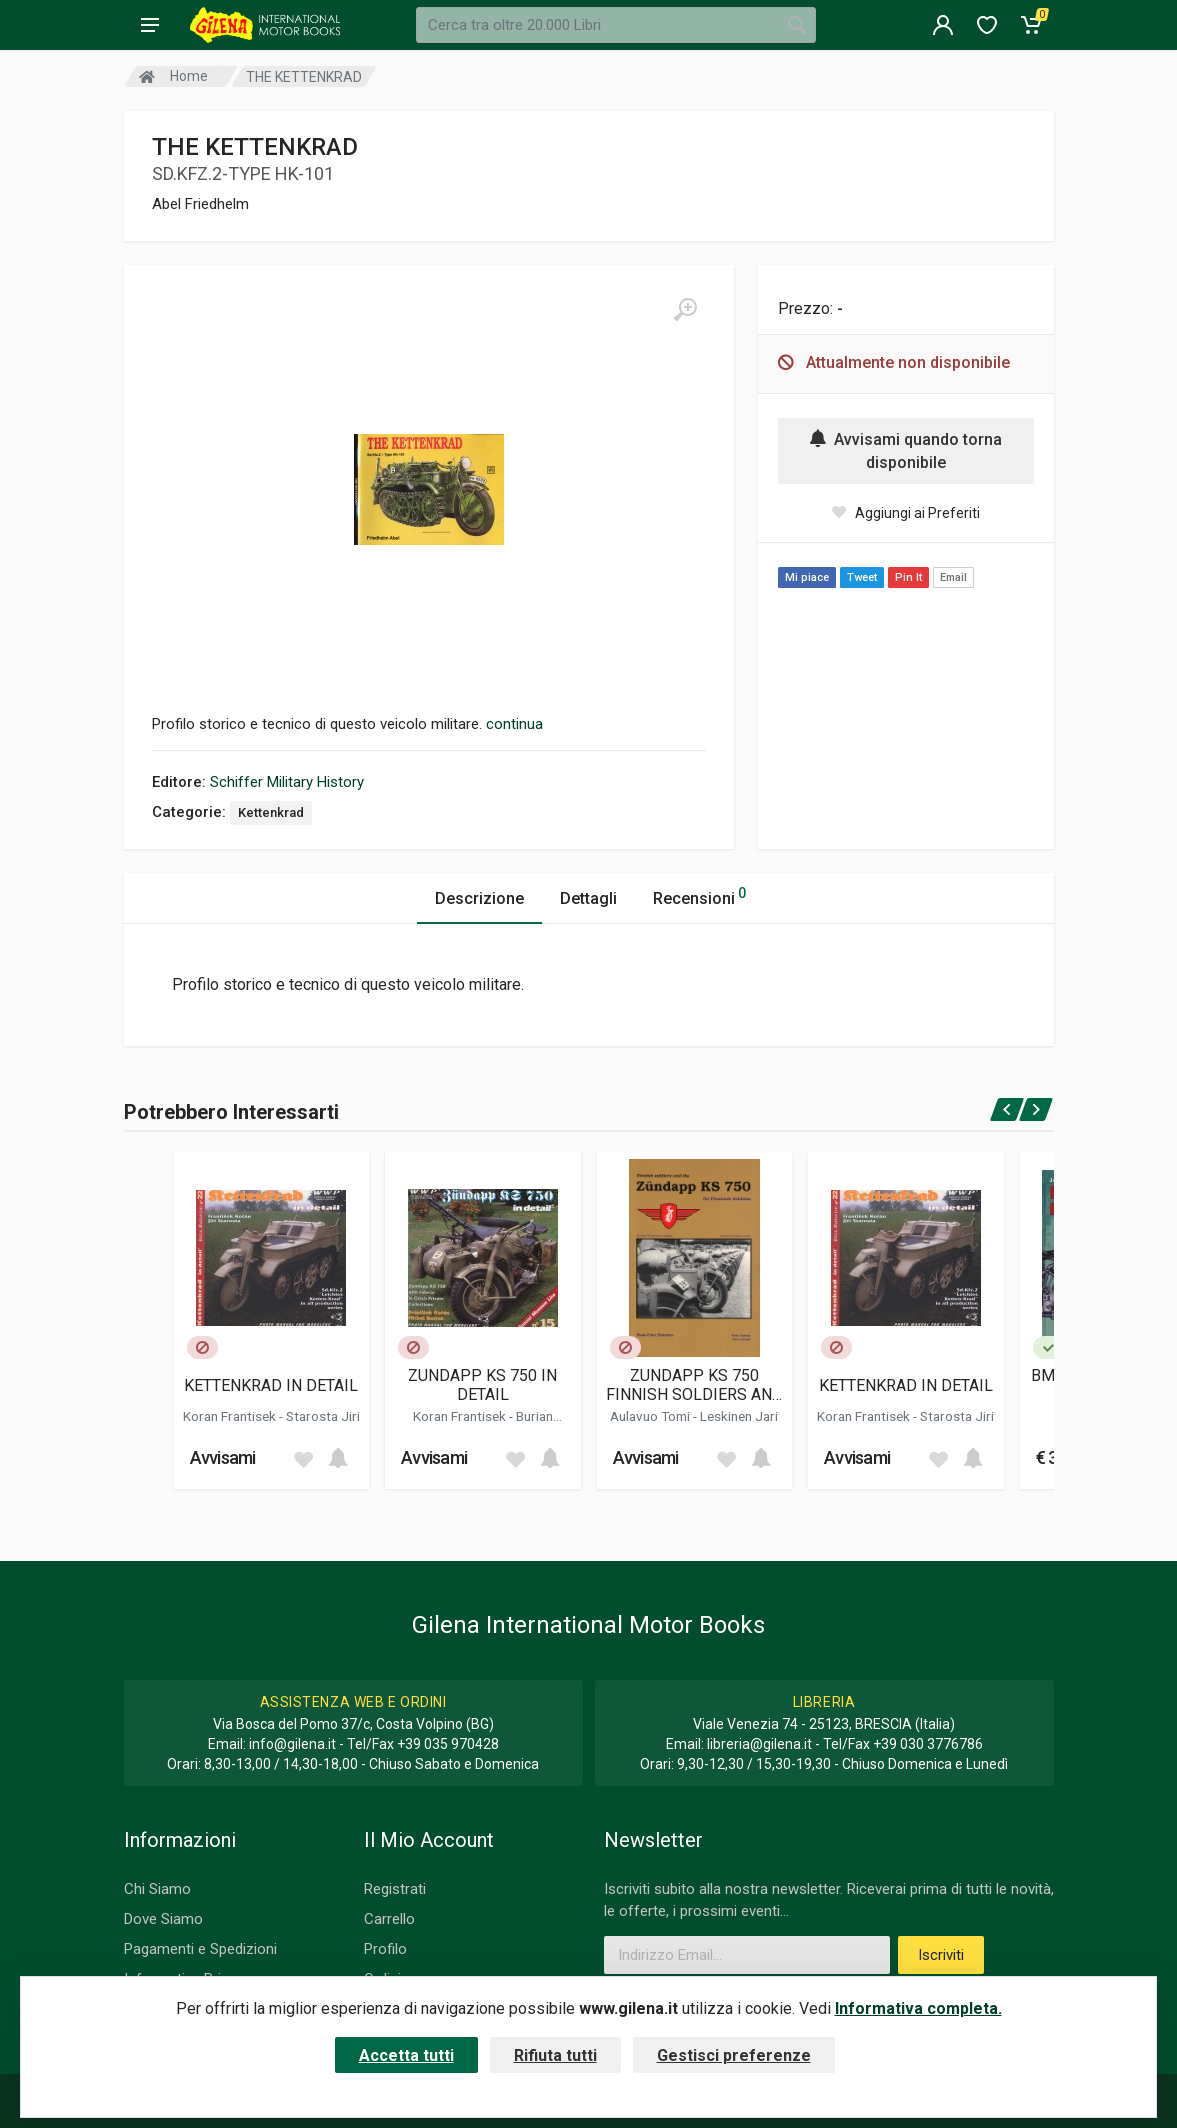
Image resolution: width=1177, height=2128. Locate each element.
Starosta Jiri (323, 1416)
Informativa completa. (918, 2008)
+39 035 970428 (448, 1744)
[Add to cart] (338, 1458)
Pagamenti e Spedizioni (200, 1949)
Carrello (389, 1919)
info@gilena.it (292, 1744)
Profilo (385, 1949)
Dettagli (588, 898)
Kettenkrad (271, 812)
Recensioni (699, 895)
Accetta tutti (406, 2055)
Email (953, 577)
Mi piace (807, 577)
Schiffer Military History (287, 782)
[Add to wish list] (303, 1458)
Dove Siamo (163, 1919)
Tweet (862, 577)
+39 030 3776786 (928, 1744)
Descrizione (479, 898)
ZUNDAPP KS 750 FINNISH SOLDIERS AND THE (694, 1385)
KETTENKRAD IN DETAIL (271, 1385)
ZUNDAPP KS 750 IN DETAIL (482, 1385)
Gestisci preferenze (734, 2055)
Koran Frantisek (231, 1416)
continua (514, 724)
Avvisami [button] (223, 1457)
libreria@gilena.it (759, 1744)
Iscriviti (941, 1955)
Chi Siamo (157, 1889)
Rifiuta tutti (555, 2055)
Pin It (908, 577)
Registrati (395, 1889)
